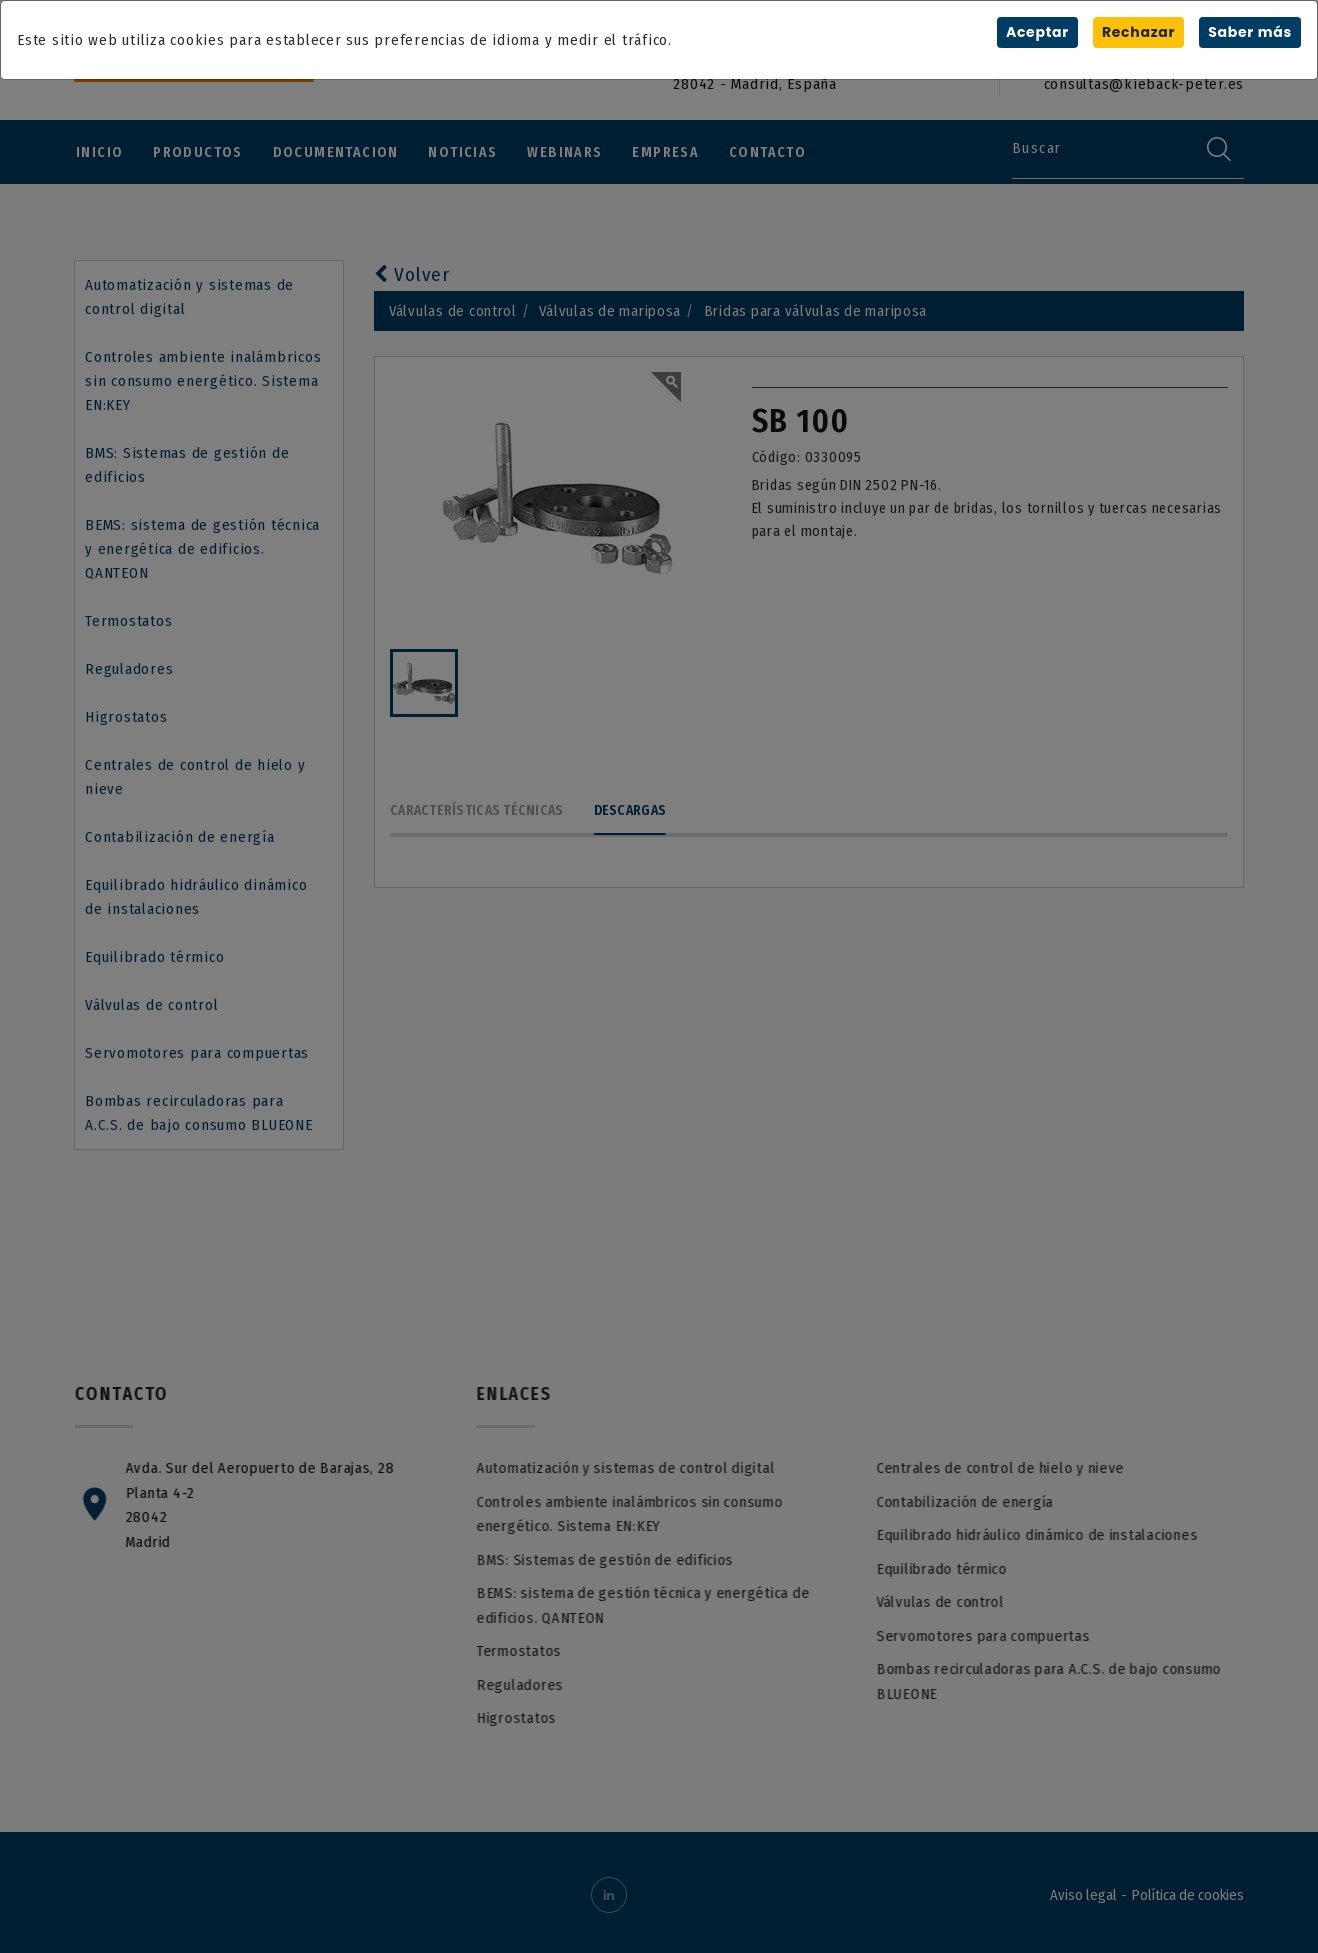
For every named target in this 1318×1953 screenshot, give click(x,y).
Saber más (1250, 32)
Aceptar (1036, 32)
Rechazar (1138, 32)
